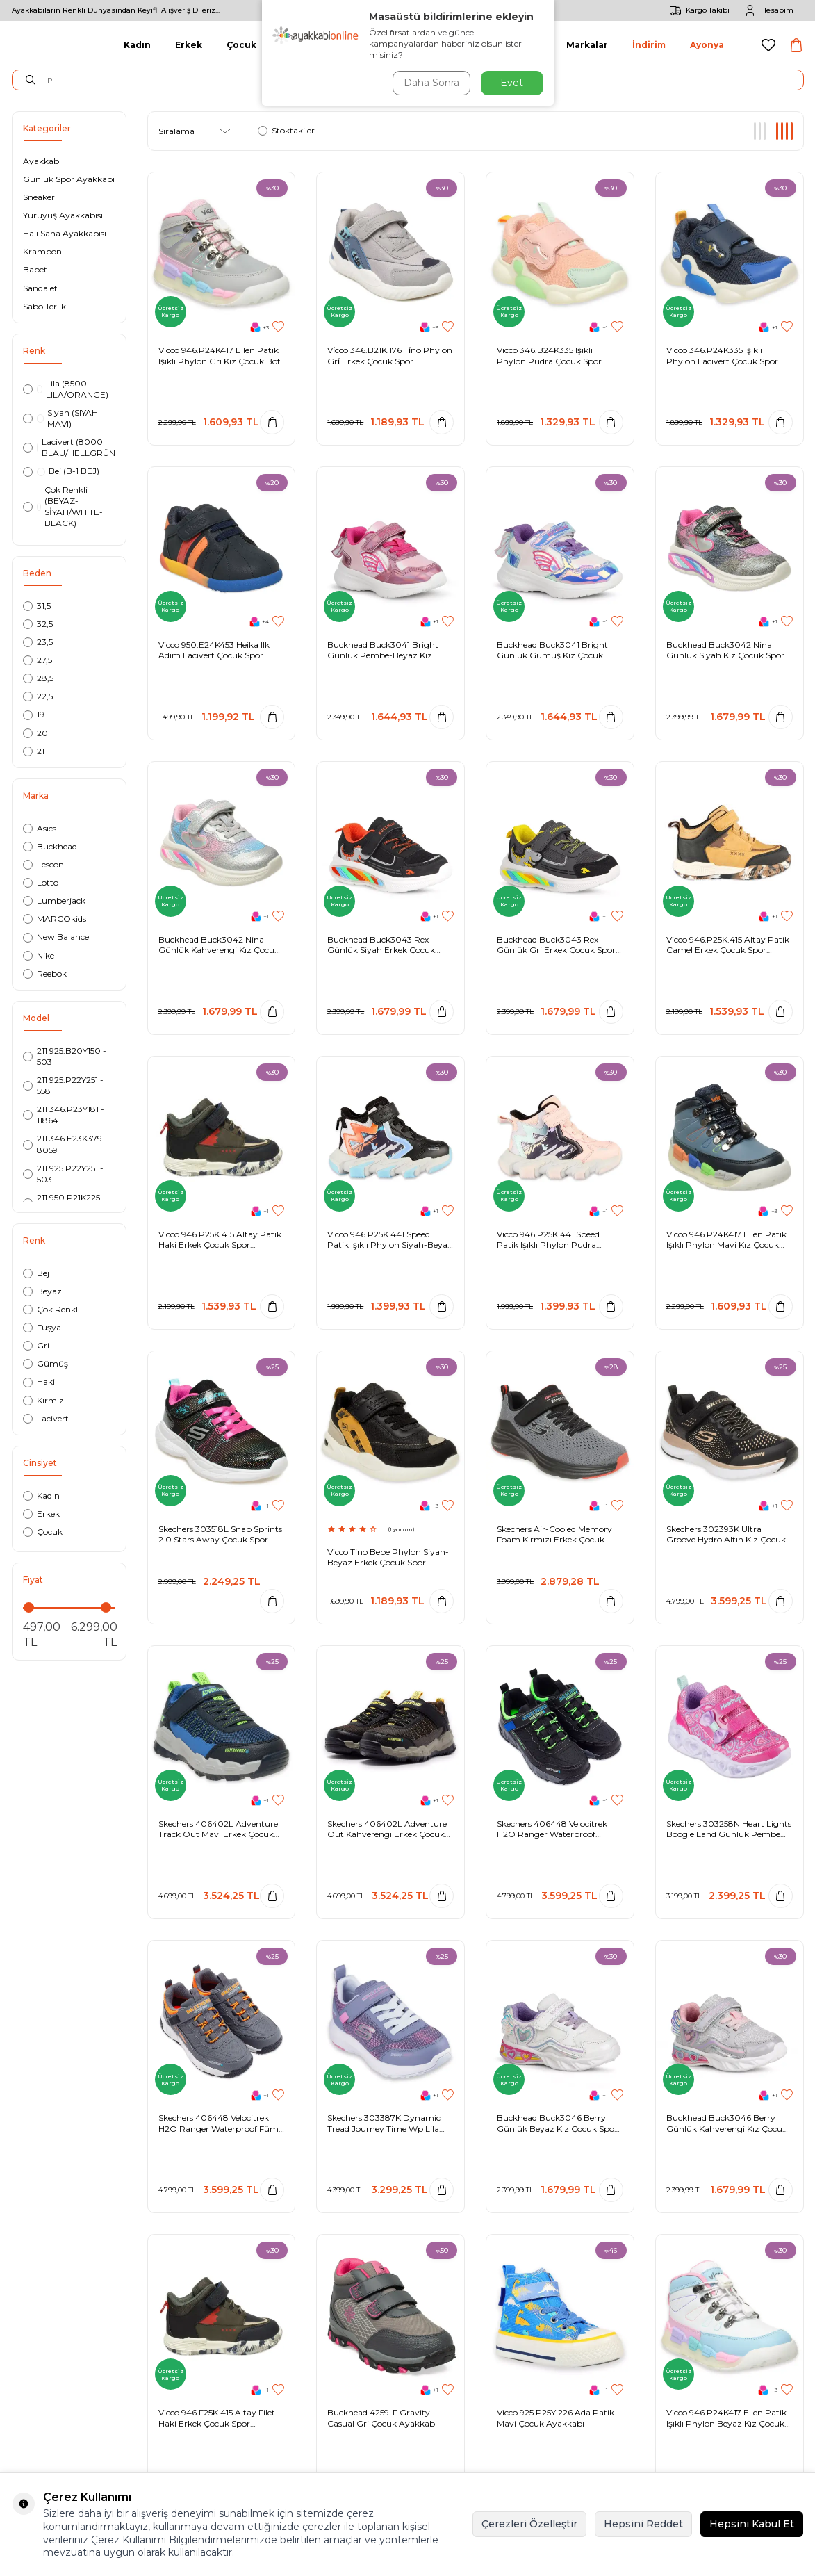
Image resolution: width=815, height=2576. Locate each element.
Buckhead (50, 846)
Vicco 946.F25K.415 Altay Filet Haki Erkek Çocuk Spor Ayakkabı (216, 2418)
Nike (38, 955)
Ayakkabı (42, 161)
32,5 (38, 624)
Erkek (188, 45)
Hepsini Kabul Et (751, 2524)
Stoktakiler (286, 130)
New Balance (56, 936)
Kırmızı (44, 1400)
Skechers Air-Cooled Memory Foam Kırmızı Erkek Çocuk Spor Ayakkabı (554, 1534)
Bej (36, 1273)
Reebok (45, 973)
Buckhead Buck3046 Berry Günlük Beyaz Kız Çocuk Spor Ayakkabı (557, 2123)
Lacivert (46, 1418)
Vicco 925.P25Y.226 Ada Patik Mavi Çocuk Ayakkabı (555, 2418)
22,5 (38, 696)
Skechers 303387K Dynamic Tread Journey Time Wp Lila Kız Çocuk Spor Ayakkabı (384, 2123)
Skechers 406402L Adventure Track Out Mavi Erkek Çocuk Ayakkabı (218, 1829)
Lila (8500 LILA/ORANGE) (66, 389)
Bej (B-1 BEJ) (61, 471)
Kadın (137, 45)
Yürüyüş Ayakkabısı (63, 215)
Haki (39, 1381)
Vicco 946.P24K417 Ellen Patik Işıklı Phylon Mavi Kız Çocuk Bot (726, 1239)
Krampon (42, 251)
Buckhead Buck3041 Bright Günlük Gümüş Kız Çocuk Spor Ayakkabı (552, 650)
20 (35, 733)
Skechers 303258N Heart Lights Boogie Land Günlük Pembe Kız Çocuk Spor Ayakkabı (728, 1829)
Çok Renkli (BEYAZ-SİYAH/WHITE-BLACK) (63, 506)
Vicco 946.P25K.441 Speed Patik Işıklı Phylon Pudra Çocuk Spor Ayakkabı (548, 1239)
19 (33, 714)
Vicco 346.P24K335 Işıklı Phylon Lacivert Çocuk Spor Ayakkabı (722, 355)
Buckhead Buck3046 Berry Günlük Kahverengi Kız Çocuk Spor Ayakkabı (726, 2123)
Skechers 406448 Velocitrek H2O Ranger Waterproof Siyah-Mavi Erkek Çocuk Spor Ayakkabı (556, 1829)
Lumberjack (54, 900)
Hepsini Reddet (643, 2524)
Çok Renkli (51, 1309)
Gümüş (45, 1363)
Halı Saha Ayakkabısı (64, 233)
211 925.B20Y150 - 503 (64, 1056)
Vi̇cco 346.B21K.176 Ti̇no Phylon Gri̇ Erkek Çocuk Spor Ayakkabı (389, 355)
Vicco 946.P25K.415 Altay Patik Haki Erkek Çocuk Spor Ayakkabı (219, 1239)
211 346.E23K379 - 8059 (65, 1144)
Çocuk (241, 45)
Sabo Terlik (44, 306)
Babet (35, 269)
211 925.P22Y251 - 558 (63, 1085)
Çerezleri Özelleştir (529, 2524)
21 (33, 751)
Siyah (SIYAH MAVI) (61, 418)
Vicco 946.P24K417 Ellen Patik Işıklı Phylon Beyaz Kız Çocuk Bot (726, 2418)
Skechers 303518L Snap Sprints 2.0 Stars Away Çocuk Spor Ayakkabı (220, 1534)
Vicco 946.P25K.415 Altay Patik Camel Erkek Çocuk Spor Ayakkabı (727, 945)
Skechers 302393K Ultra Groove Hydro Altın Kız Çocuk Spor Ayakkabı (726, 1534)
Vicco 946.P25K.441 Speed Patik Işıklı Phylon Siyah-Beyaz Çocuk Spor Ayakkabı (389, 1239)
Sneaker (39, 197)
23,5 (38, 642)
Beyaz (42, 1291)
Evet (511, 82)
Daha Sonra (431, 82)
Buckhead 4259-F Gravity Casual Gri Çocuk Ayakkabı (382, 2418)
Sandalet (40, 288)
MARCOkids (54, 918)
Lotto (40, 882)
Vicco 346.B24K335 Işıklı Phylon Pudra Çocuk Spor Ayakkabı (549, 355)
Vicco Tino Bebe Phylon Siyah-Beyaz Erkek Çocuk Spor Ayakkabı (388, 1557)
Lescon (43, 864)
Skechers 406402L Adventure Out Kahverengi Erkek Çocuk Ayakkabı (387, 1829)
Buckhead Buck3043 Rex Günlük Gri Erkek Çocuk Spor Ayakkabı (556, 945)
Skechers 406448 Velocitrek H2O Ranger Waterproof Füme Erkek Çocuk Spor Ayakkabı (220, 2123)
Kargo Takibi (697, 10)
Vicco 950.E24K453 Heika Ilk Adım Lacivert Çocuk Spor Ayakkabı (214, 650)
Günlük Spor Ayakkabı (69, 179)
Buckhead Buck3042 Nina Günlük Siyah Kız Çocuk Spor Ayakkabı (725, 650)
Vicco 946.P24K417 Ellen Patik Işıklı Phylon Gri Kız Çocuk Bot (219, 355)
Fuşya (42, 1327)
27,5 (37, 660)
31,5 (37, 606)
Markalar (587, 45)
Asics (39, 828)
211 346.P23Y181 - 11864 (63, 1114)
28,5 (38, 678)
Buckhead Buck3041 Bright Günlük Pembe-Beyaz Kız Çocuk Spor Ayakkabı (382, 650)
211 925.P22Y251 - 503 (63, 1173)
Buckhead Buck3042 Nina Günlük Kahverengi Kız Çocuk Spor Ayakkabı (218, 945)
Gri (36, 1345)
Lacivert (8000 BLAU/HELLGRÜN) (69, 447)
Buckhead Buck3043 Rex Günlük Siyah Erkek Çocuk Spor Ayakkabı (381, 945)
